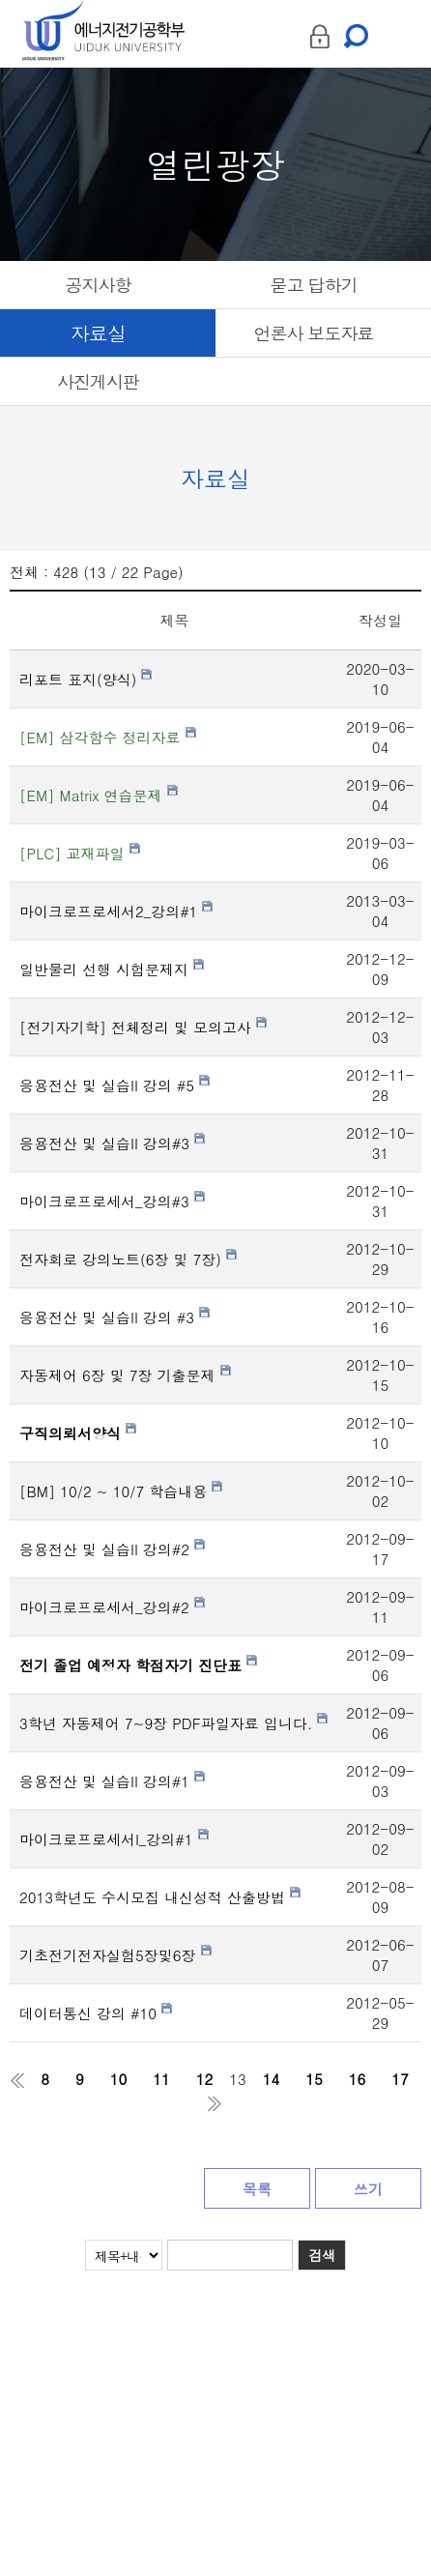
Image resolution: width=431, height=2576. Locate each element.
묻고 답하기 (313, 285)
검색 (321, 2255)
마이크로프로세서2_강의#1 (116, 911)
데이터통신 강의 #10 (95, 2013)
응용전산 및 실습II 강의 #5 (114, 1085)
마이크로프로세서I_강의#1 (114, 1839)
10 (119, 2078)
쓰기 (368, 2189)
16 (357, 2078)
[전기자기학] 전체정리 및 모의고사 (143, 1027)
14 (271, 2078)
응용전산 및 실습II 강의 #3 (114, 1317)
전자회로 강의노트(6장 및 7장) (128, 1259)
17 (400, 2078)
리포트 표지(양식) (85, 679)
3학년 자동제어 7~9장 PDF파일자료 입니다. (173, 1723)
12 (205, 2078)
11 (161, 2078)
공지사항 (98, 285)
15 (314, 2078)
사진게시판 (98, 381)
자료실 (98, 333)
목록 (257, 2189)
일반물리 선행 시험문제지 (111, 969)
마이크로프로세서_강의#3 (112, 1201)
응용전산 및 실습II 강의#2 (112, 1549)
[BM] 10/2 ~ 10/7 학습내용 (120, 1491)
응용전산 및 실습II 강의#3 (112, 1143)
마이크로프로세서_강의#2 (112, 1607)
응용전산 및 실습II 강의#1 (112, 1781)
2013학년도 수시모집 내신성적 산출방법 (160, 1897)
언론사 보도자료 (313, 333)
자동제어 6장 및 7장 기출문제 (125, 1375)
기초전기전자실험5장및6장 (115, 1955)
